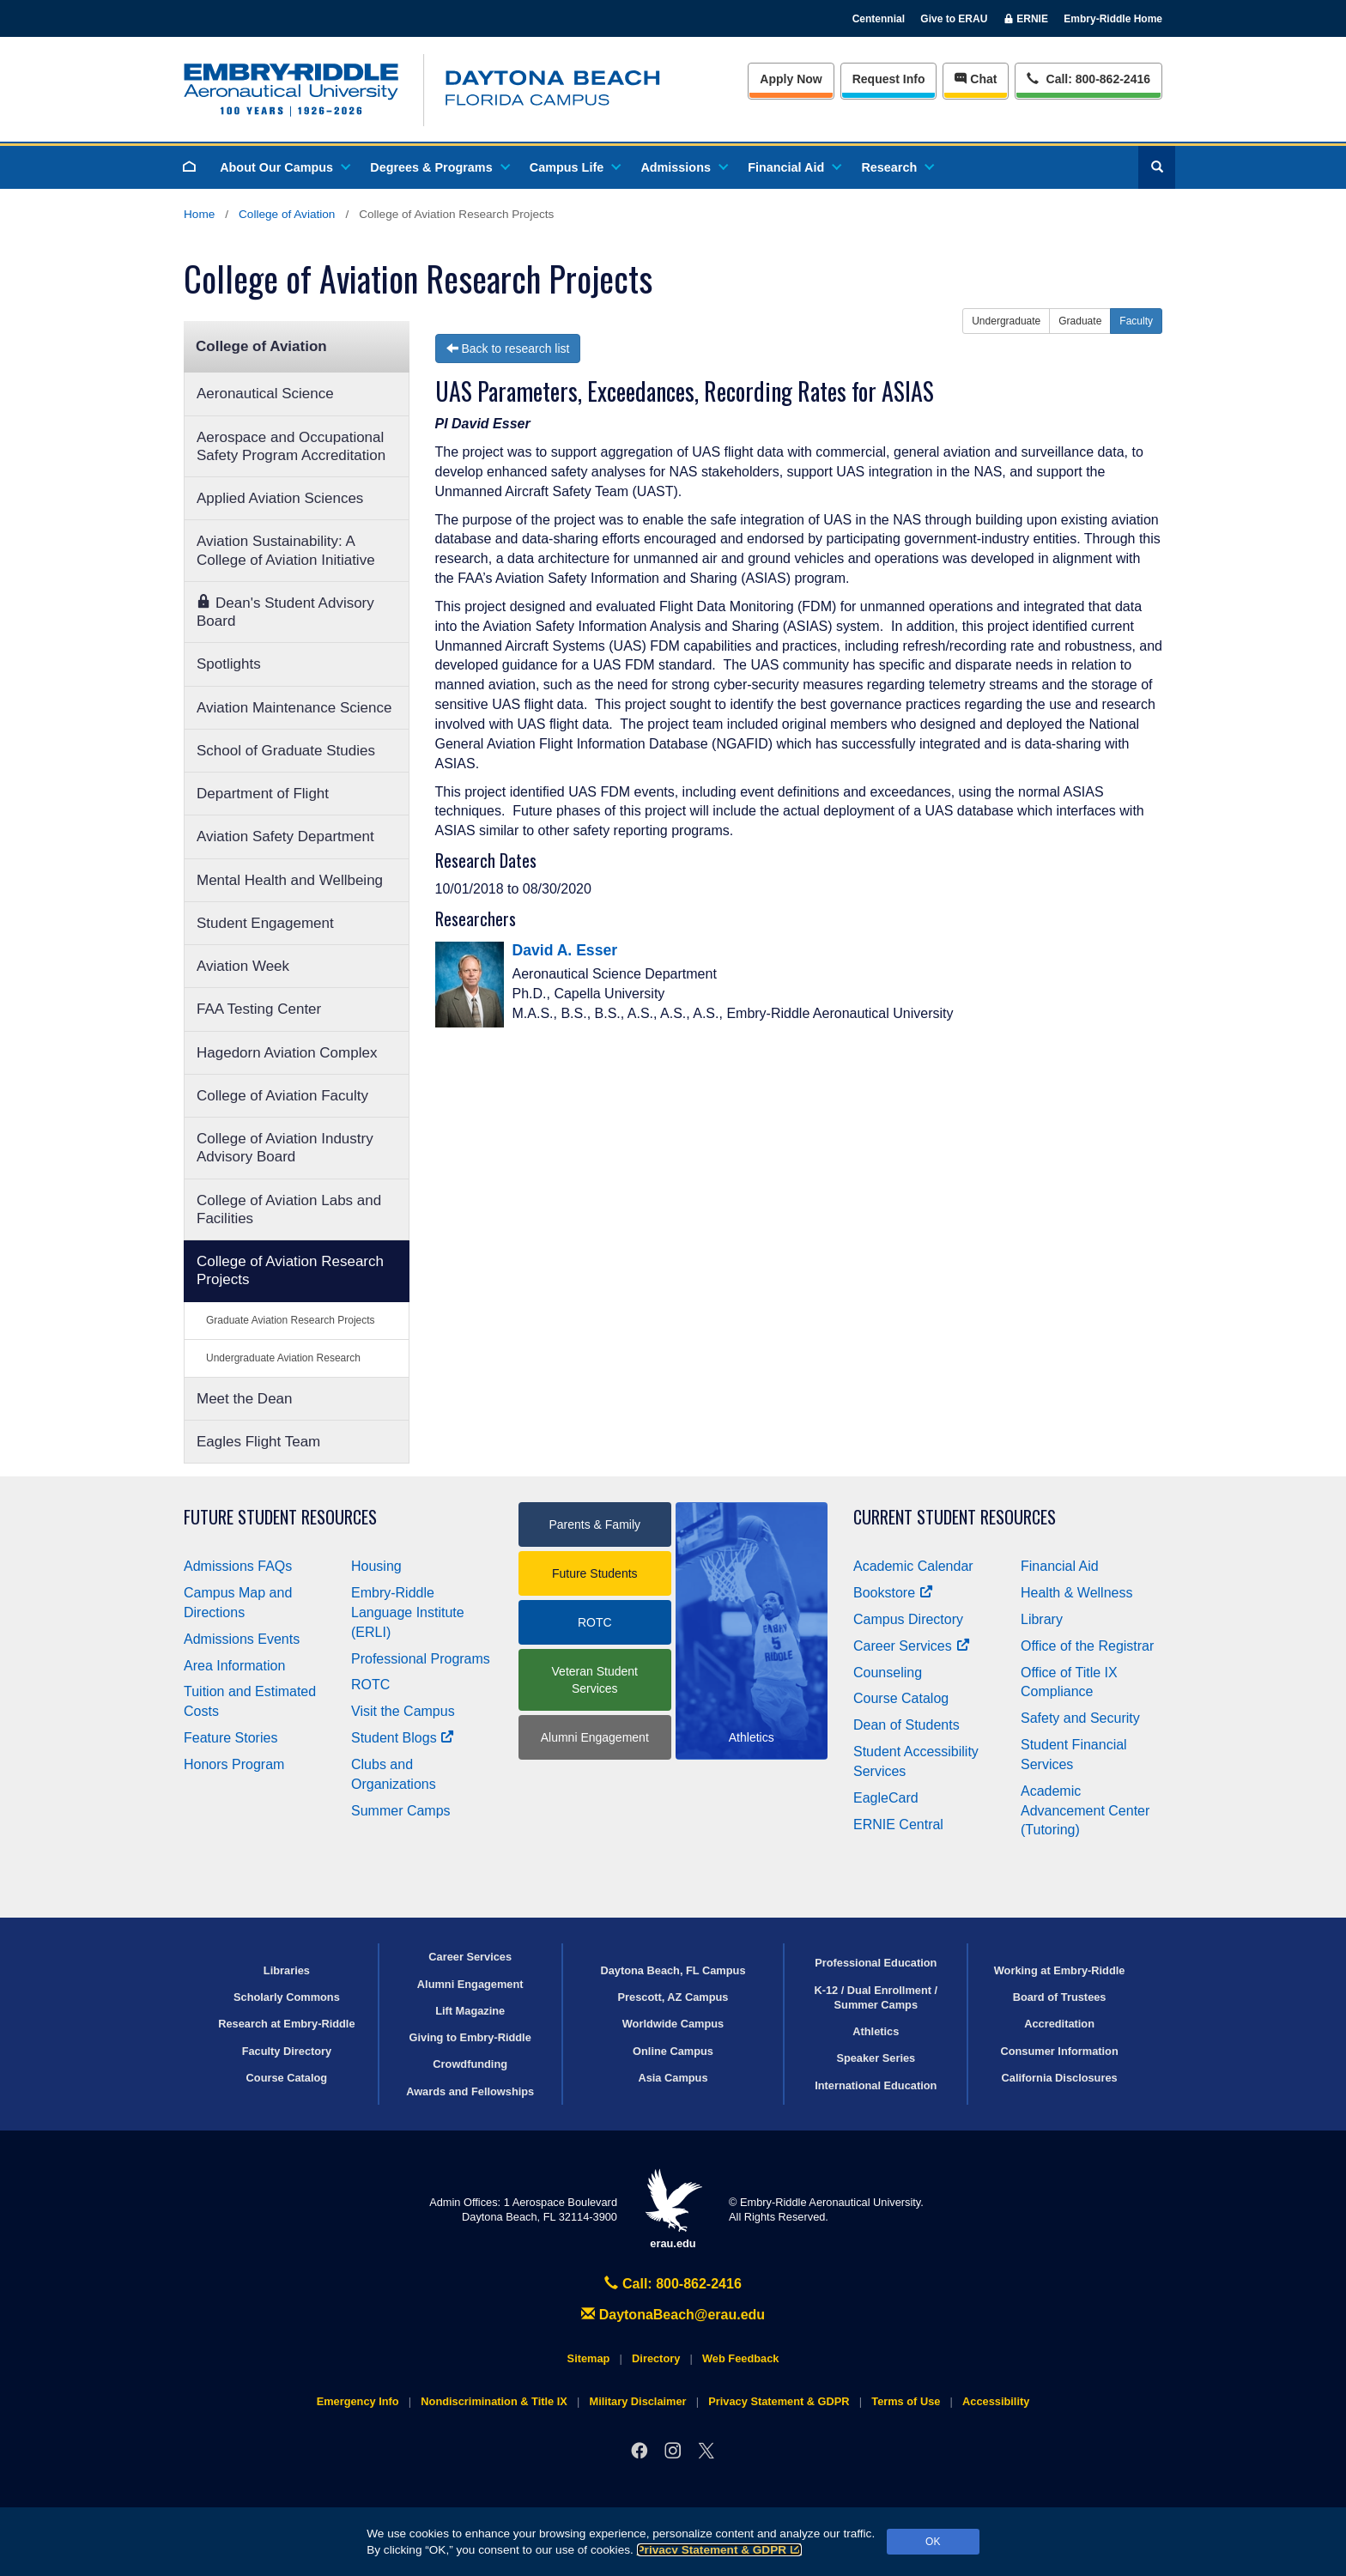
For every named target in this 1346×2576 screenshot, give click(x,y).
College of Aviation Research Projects (290, 1270)
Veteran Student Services (595, 1679)
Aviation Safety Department (285, 836)
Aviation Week (243, 966)
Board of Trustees (1060, 1997)
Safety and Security (1080, 1718)
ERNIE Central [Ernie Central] (898, 1824)
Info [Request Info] (888, 79)
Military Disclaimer (637, 2401)
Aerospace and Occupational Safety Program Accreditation (291, 446)
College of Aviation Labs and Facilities (289, 1209)
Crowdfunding (470, 2064)
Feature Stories (230, 1737)
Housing (376, 1566)
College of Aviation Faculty (282, 1096)
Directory (656, 2358)
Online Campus (673, 2051)
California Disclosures (1060, 2077)
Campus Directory (908, 1619)
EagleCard (886, 1798)
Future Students (595, 1573)
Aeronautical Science (265, 393)
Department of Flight (263, 793)
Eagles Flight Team (258, 1441)
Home (199, 214)
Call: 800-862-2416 (673, 2283)
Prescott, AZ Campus (673, 1997)
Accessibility (995, 2401)
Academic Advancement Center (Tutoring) (1085, 1811)
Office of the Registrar (1087, 1646)
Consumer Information (1059, 2051)
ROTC (370, 1684)
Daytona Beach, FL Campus (672, 1970)
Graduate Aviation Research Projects (290, 1320)
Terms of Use (905, 2401)
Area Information (234, 1665)
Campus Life (574, 167)
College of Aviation (287, 214)
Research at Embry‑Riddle (286, 2023)
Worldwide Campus (673, 2023)
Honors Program (234, 1764)
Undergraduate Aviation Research (283, 1358)
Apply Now (791, 79)
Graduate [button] (1079, 321)
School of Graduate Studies (286, 750)
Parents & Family (594, 1524)
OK (932, 2542)
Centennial (878, 19)
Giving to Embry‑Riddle (470, 2037)
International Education (876, 2085)
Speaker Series (875, 2058)
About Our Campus (284, 167)
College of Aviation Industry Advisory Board (285, 1147)
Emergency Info (358, 2401)
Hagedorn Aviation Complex (287, 1053)
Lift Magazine (470, 2010)
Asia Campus (672, 2077)
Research (896, 167)
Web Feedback (740, 2358)
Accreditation (1059, 2023)
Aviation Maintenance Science (294, 708)
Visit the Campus (403, 1711)
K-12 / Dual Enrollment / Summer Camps (875, 1997)
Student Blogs (402, 1737)
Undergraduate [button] (1006, 321)
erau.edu (673, 2209)
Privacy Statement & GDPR (720, 2549)
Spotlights (229, 664)
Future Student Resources (280, 1517)
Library (1042, 1619)
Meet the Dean (245, 1399)
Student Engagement (265, 923)
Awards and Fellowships (470, 2091)
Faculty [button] (1136, 321)
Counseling (887, 1672)
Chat (976, 79)
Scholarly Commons (286, 1997)
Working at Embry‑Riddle (1059, 1970)
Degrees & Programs (438, 167)
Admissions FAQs (238, 1566)
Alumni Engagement (595, 1737)
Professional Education (876, 1962)
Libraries (287, 1970)
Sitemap (588, 2358)
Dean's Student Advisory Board (285, 611)
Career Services (911, 1646)
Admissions (683, 167)
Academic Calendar (913, 1566)
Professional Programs (420, 1659)
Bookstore (893, 1592)
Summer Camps (401, 1810)
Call (1088, 78)
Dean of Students (906, 1725)
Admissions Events (242, 1639)
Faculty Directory (287, 2051)
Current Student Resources (954, 1517)
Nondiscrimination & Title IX (494, 2401)
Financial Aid (794, 167)
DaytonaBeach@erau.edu (673, 2314)
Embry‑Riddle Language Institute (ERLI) (407, 1612)
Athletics (875, 2031)
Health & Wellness (1076, 1592)
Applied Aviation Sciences (280, 498)
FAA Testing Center (259, 1009)
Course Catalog (901, 1698)
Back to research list (508, 348)
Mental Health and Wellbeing (290, 880)
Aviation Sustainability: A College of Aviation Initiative (286, 550)
